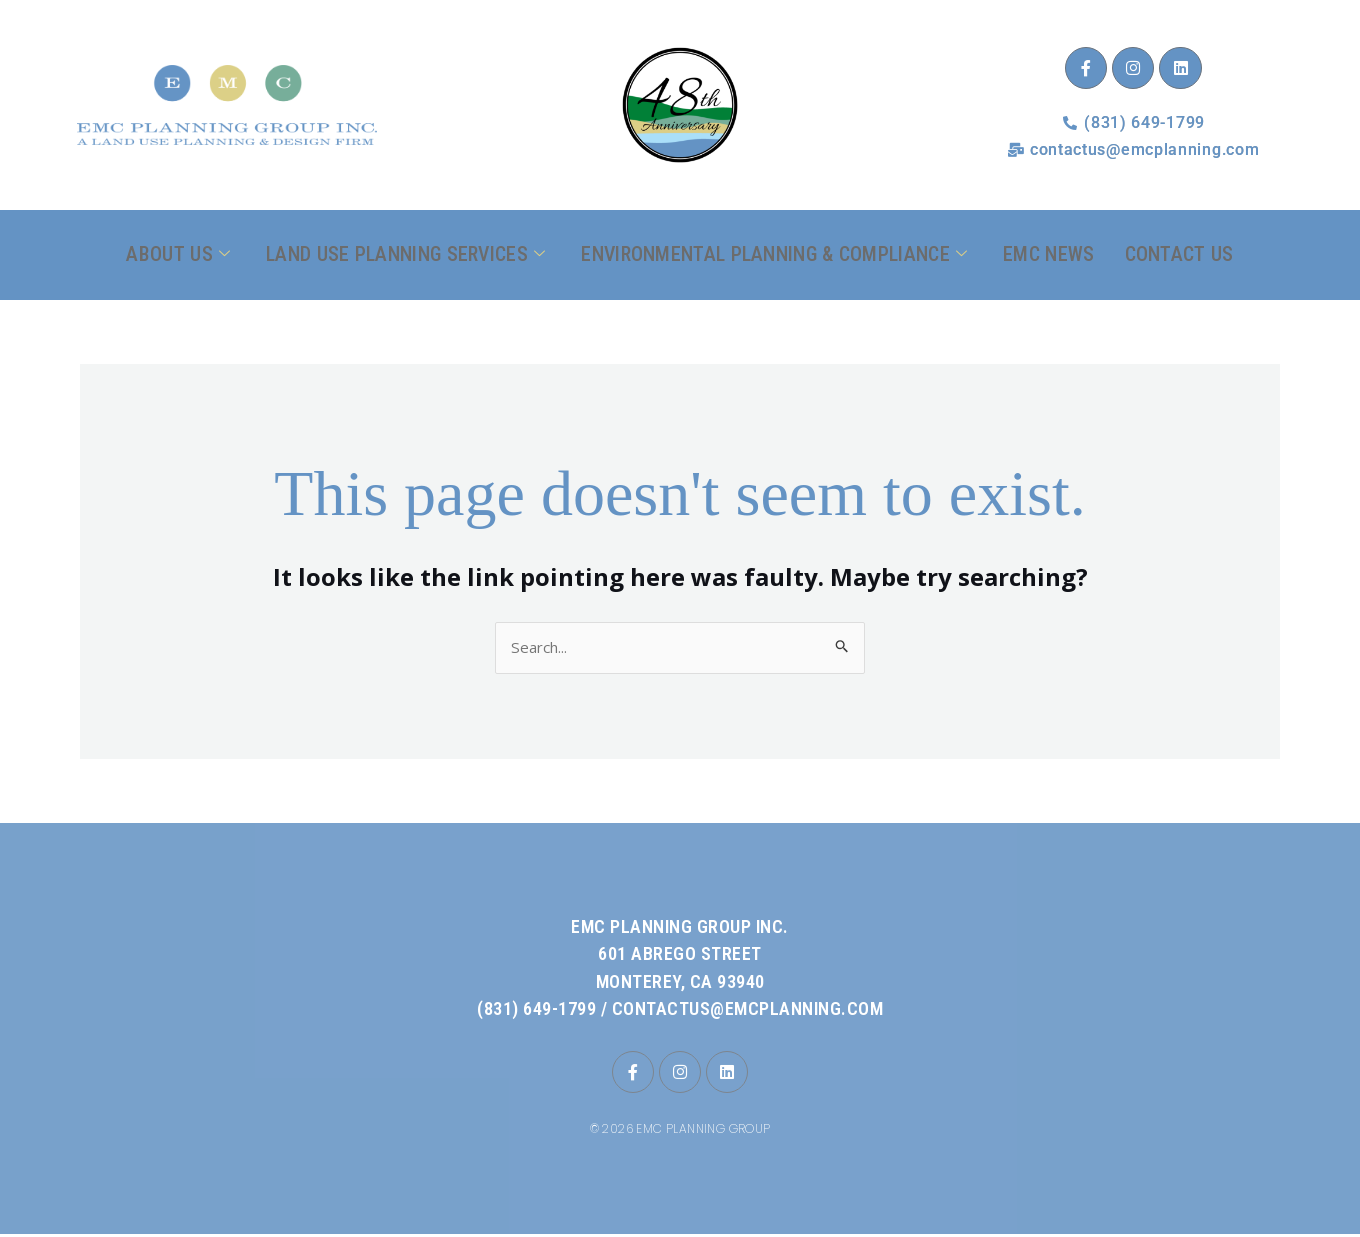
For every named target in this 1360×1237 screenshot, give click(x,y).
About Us (178, 254)
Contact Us (1179, 254)
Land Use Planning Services (405, 254)
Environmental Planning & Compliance (774, 254)
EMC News (1048, 254)
